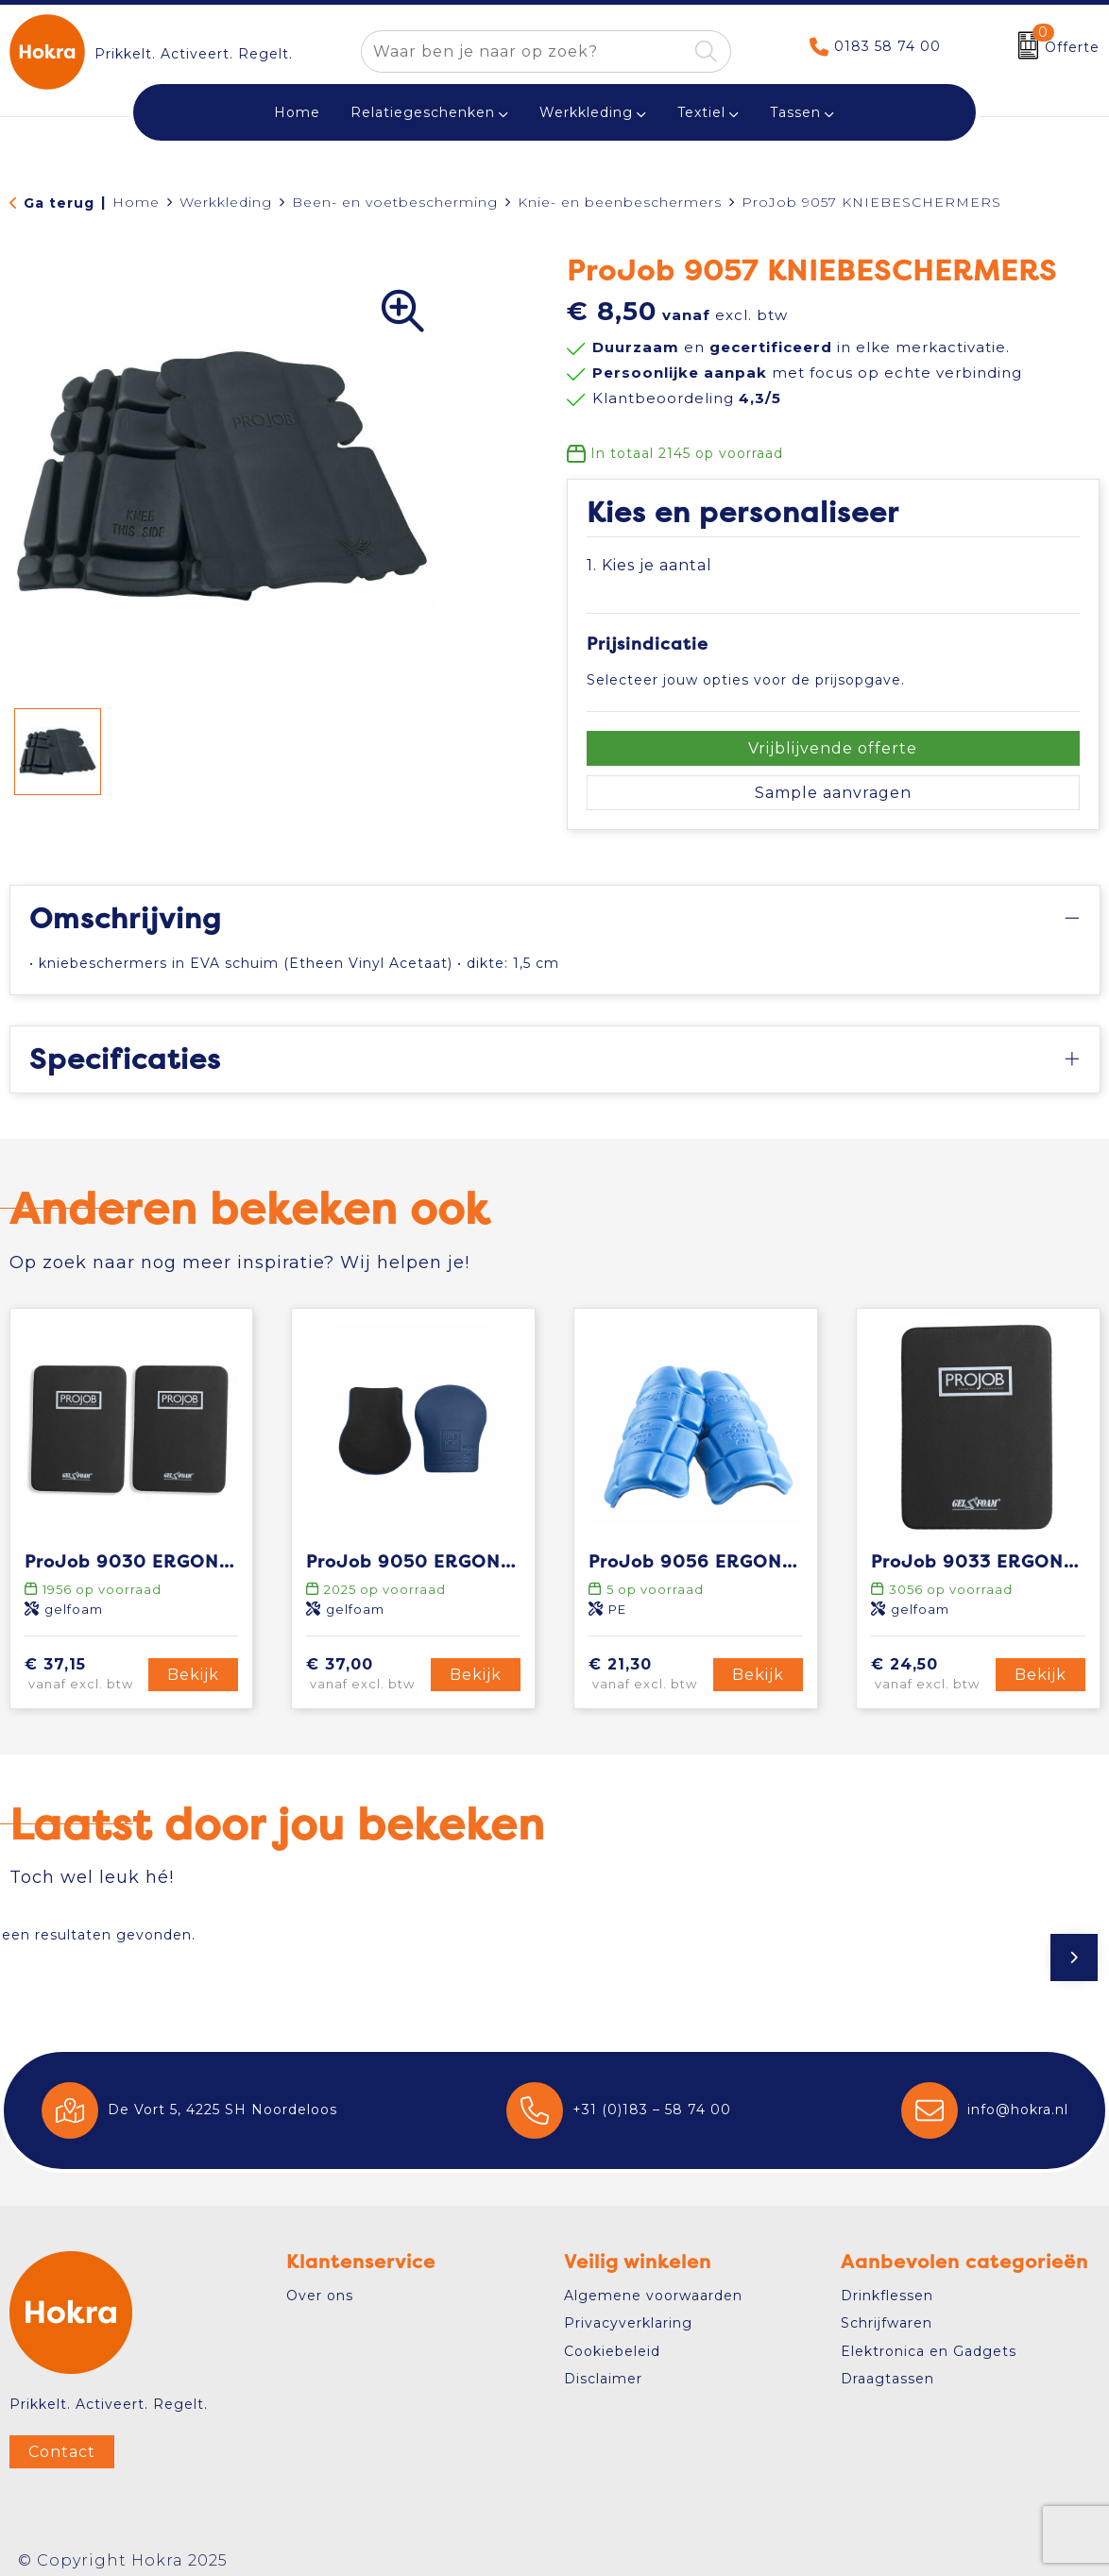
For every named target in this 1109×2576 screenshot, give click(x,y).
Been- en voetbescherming (395, 202)
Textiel (701, 112)
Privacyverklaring (628, 2322)
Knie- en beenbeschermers (620, 202)
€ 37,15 (84, 1675)
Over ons (319, 2295)
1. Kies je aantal (649, 565)
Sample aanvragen (833, 793)
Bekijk (193, 1675)
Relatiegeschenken (422, 112)
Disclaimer (603, 2378)
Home (136, 202)
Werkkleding (586, 112)
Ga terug (59, 203)
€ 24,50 (930, 1675)
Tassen (795, 112)
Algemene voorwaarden (653, 2295)
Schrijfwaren (886, 2322)
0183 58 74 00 (887, 46)
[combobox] (524, 51)
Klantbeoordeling (686, 398)
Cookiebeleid (612, 2351)
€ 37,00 (365, 1675)
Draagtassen (887, 2378)
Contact (61, 2452)
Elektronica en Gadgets (928, 2351)
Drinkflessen (887, 2295)
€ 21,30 (648, 1675)
